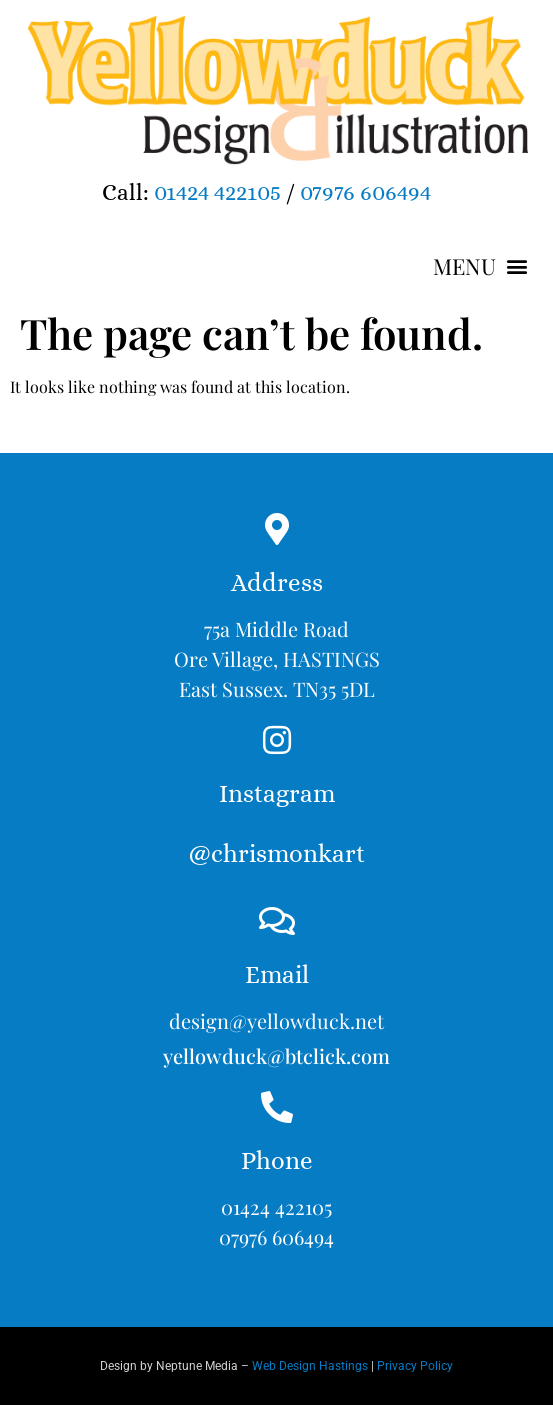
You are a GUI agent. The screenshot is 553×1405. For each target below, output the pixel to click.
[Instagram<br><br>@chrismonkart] (277, 740)
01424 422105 (217, 192)
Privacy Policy (415, 1366)
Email (277, 974)
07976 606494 (365, 192)
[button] (480, 266)
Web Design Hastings (310, 1366)
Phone (277, 1160)
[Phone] (277, 1107)
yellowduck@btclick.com (276, 1055)
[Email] (277, 921)
